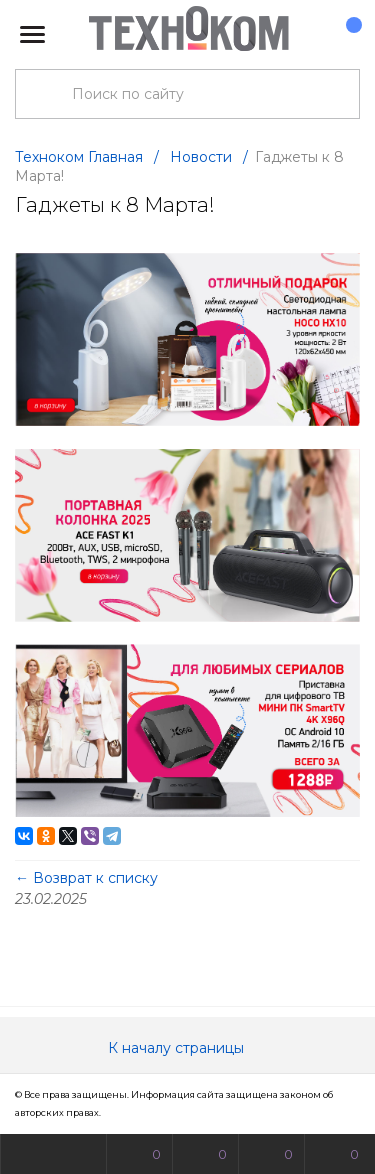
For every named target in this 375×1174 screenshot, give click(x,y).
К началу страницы (188, 1048)
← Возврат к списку (86, 878)
